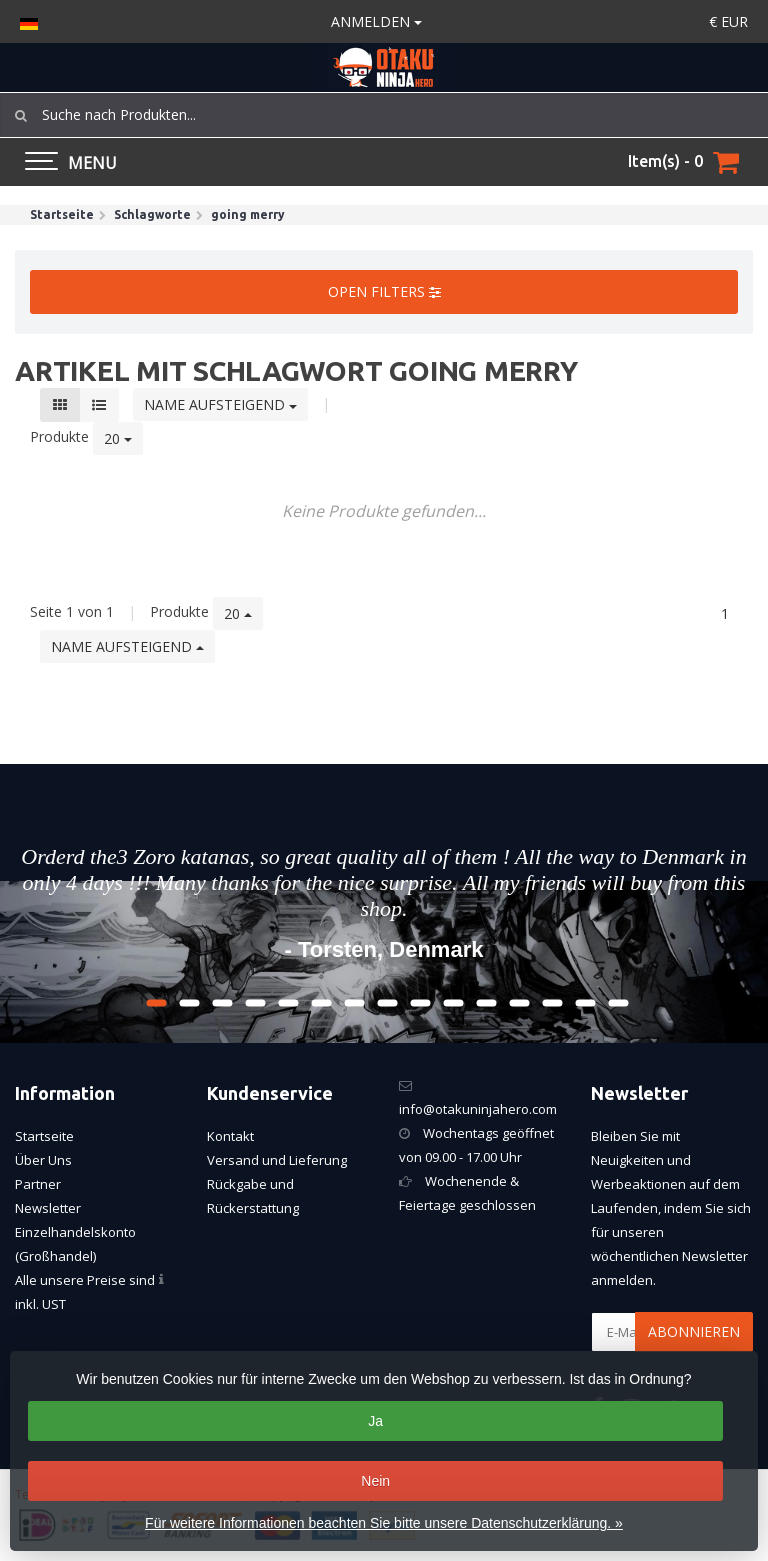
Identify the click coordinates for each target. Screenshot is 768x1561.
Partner (38, 1184)
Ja (375, 1421)
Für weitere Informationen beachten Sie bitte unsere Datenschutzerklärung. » (384, 1523)
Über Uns (43, 1160)
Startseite (44, 1136)
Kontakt (230, 1136)
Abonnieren (694, 1331)
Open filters (384, 291)
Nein (375, 1481)
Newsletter (48, 1208)
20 (118, 438)
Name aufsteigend (220, 404)
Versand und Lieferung (277, 1160)
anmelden (376, 21)
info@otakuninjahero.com (478, 1109)
